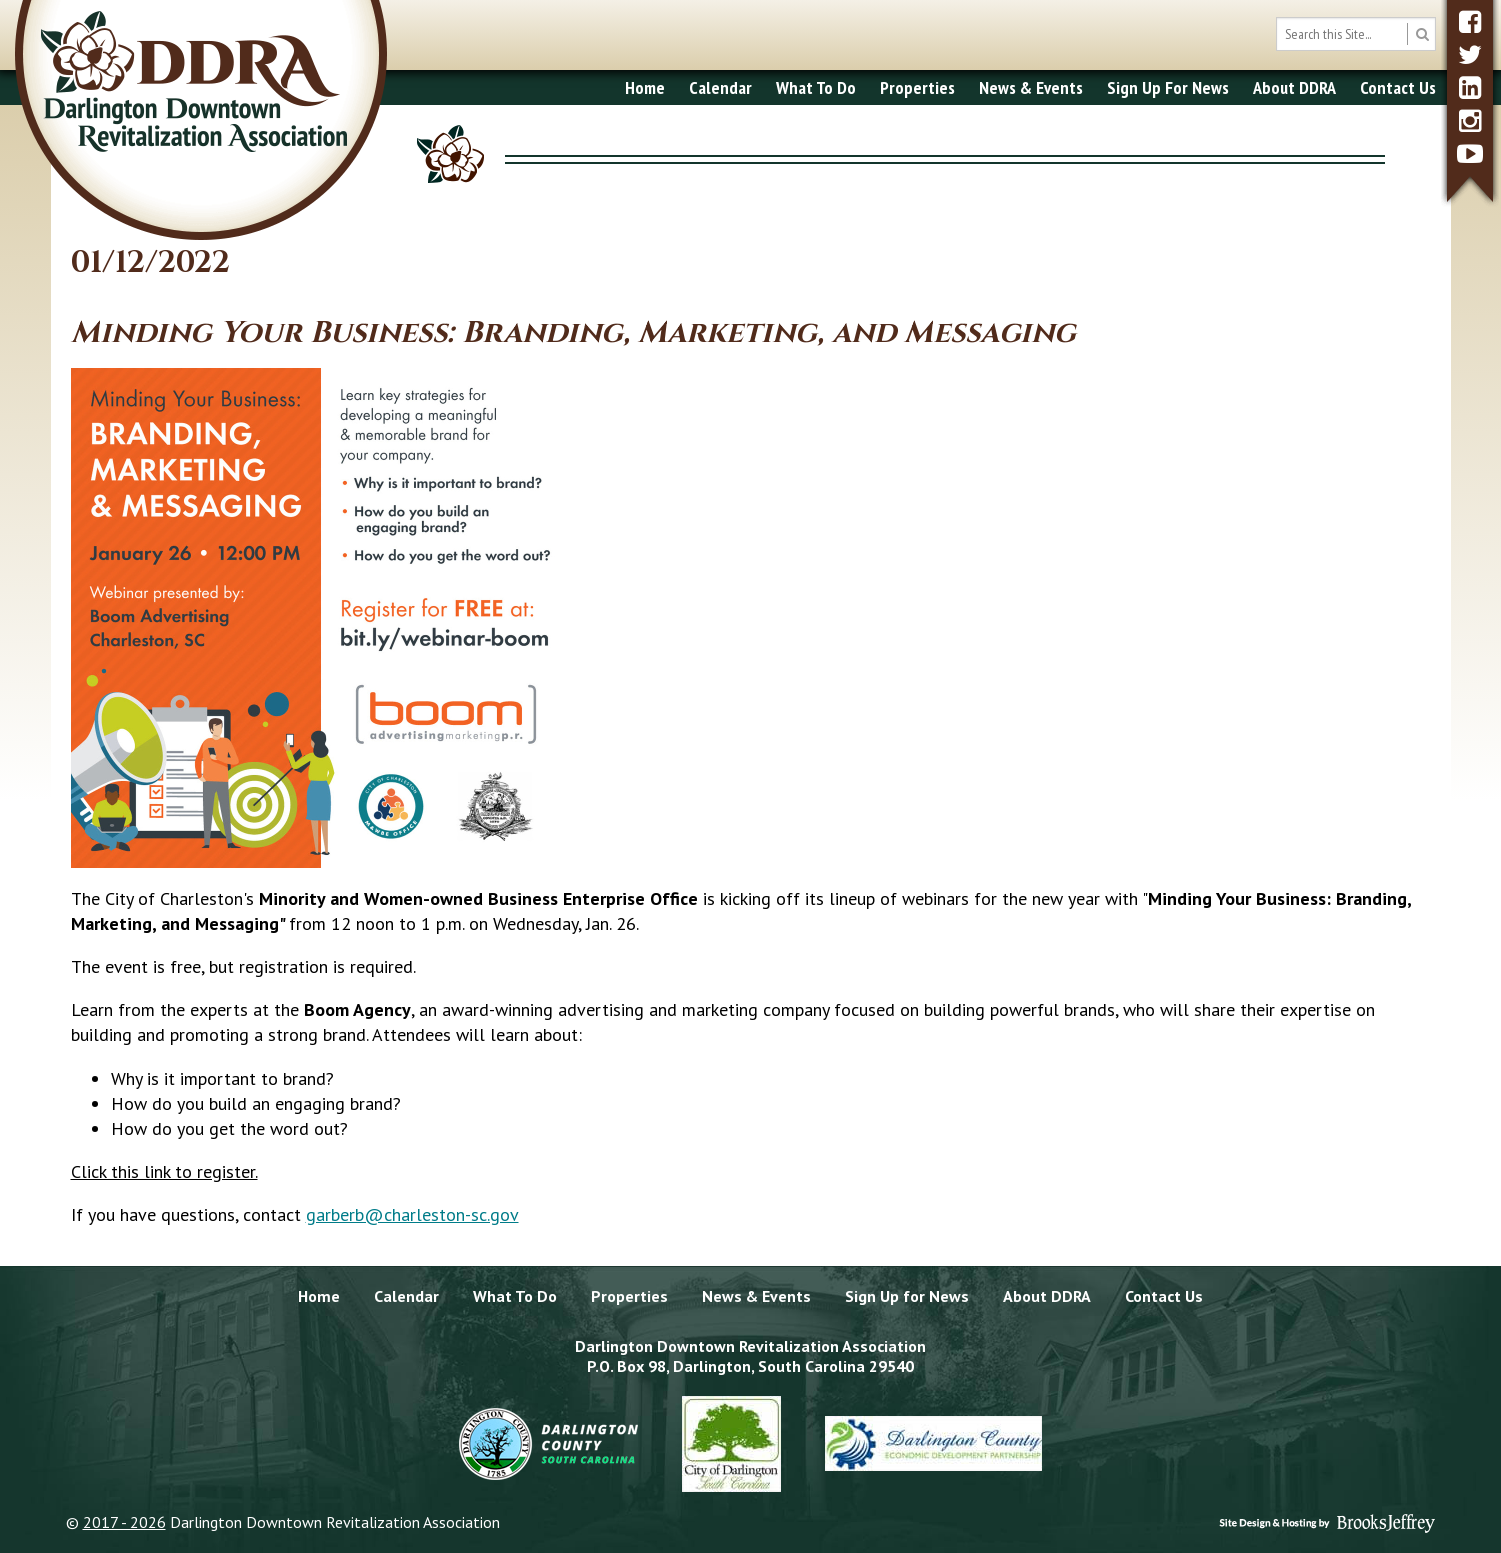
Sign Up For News (1168, 87)
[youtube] (1470, 153)
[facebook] (1470, 21)
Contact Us (1398, 87)
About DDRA (1294, 87)
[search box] (1356, 34)
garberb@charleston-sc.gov (412, 1214)
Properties (917, 87)
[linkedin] (1470, 87)
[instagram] (1470, 120)
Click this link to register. (164, 1171)
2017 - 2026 (124, 1522)
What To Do (816, 87)
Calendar (720, 87)
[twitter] (1470, 54)
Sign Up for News (907, 1296)
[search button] (1421, 34)
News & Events (1031, 87)
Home (645, 87)
